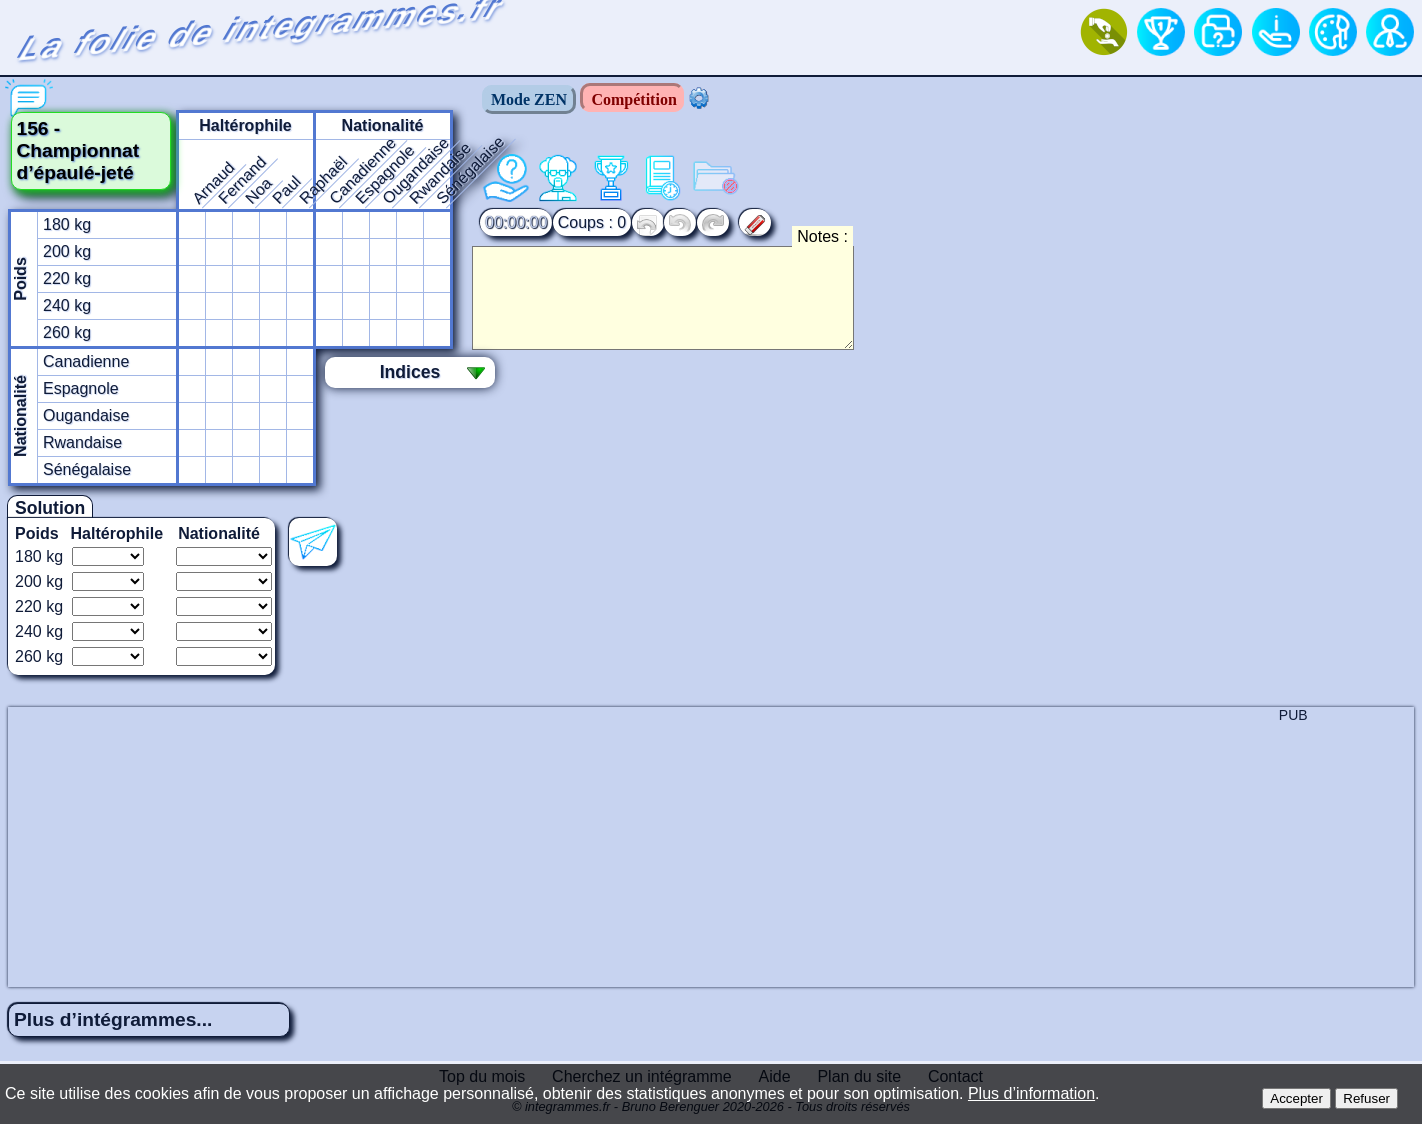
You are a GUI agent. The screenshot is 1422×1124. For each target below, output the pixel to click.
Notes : (822, 236)
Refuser (1366, 1098)
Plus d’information (1031, 1093)
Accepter (1296, 1098)
